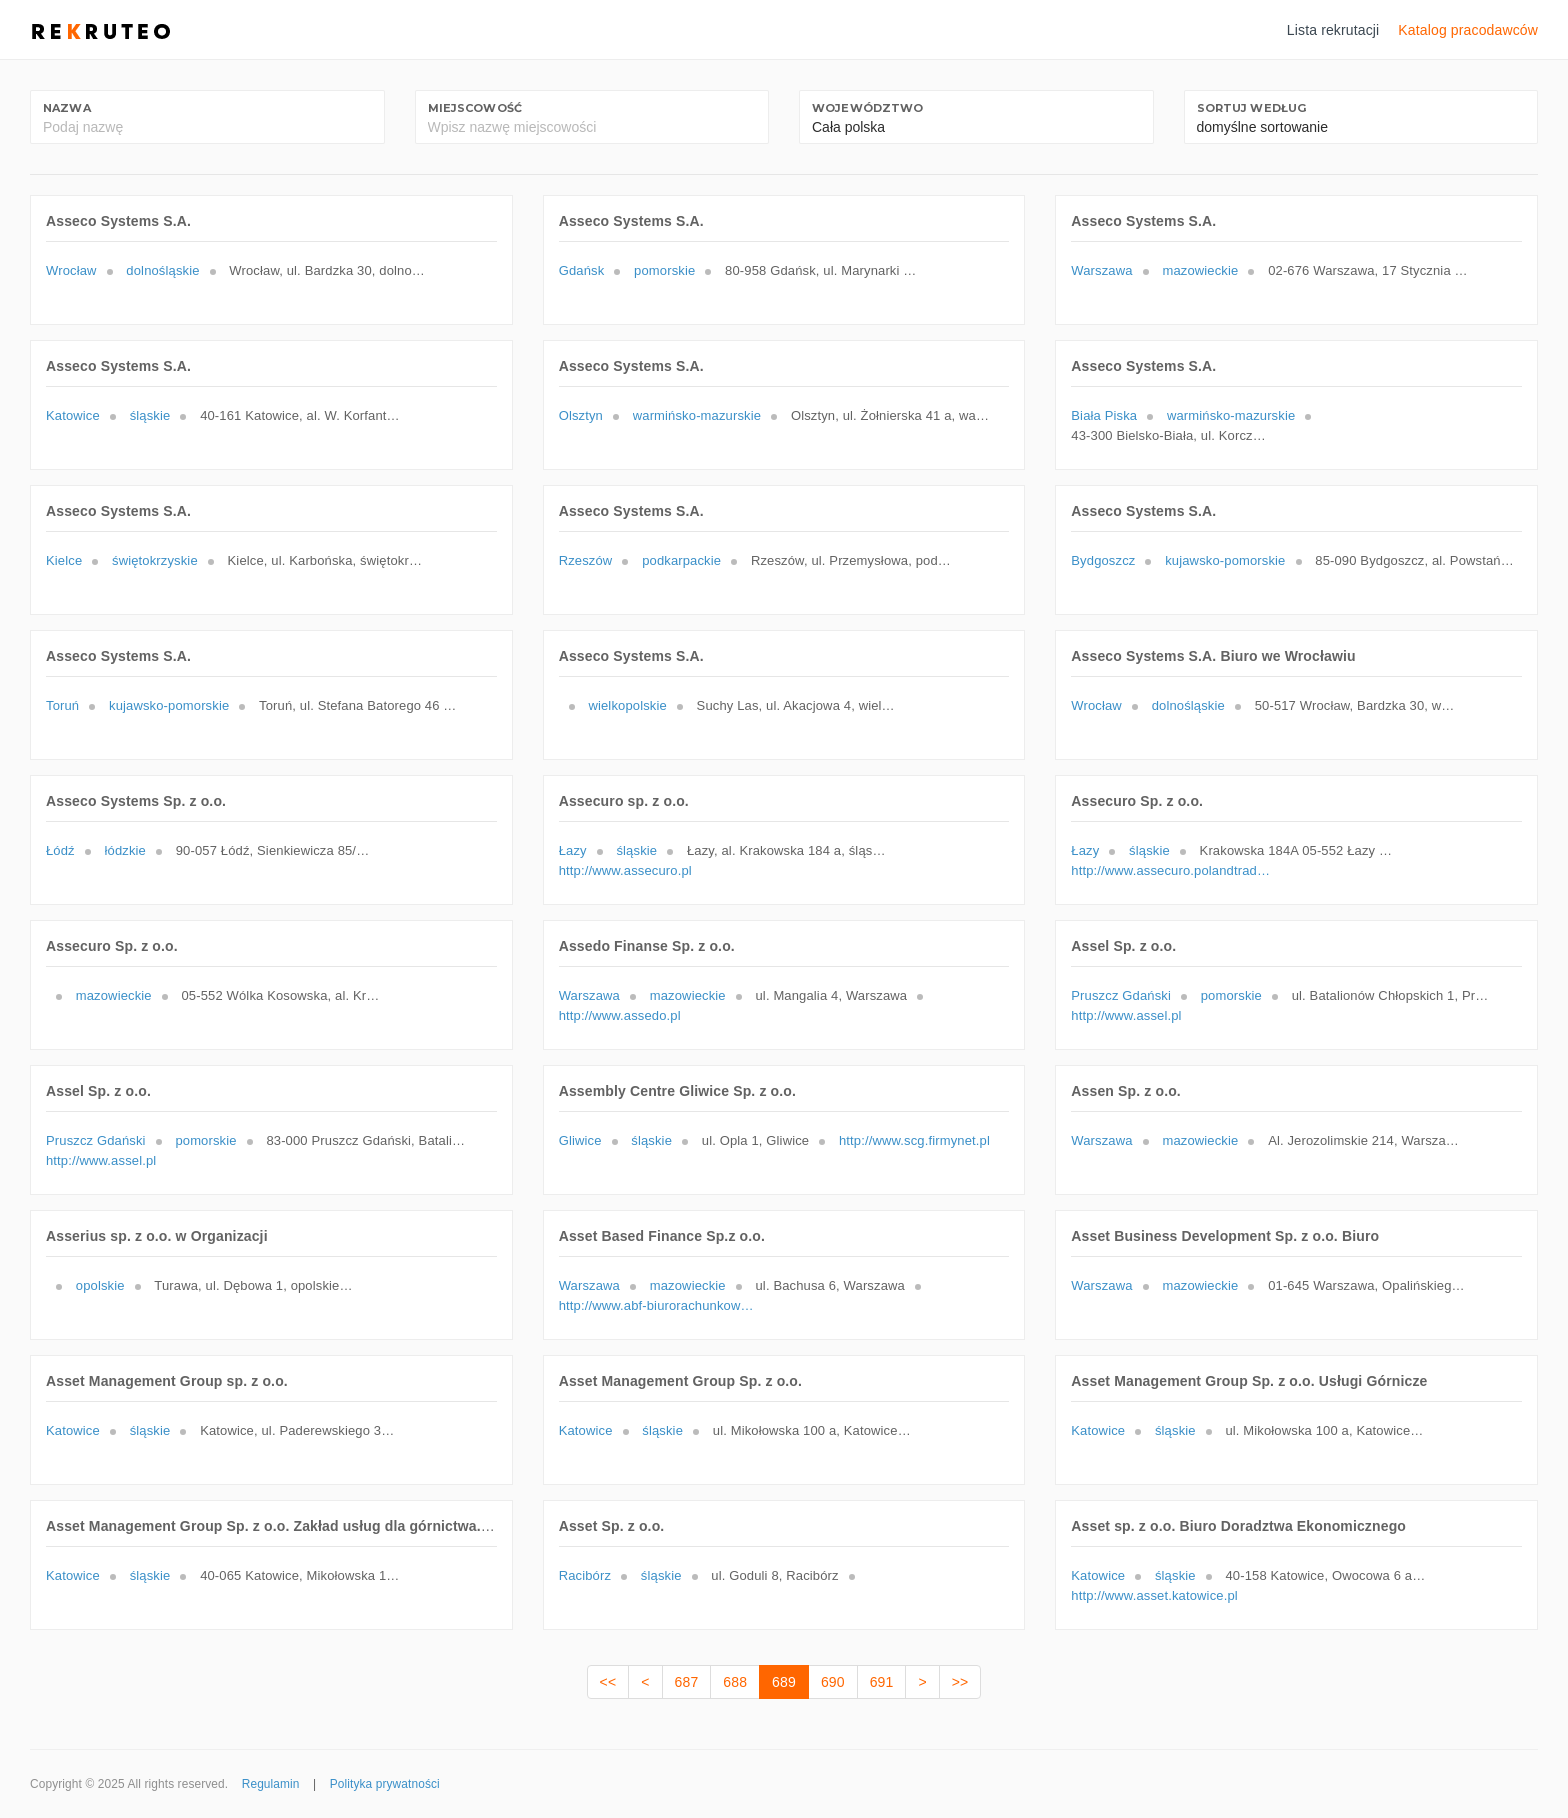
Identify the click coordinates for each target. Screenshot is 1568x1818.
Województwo (868, 108)
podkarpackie (681, 560)
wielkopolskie (627, 705)
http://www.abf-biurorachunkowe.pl (659, 1305)
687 (687, 1682)
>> (960, 1682)
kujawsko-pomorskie (1225, 560)
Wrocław (71, 270)
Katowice (73, 415)
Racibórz (585, 1575)
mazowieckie (1200, 270)
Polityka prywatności (385, 1784)
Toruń (62, 705)
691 (882, 1682)
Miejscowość (475, 108)
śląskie (150, 415)
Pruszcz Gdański (1121, 995)
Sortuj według (1252, 108)
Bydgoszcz (1103, 560)
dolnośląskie (162, 270)
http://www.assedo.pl (620, 1015)
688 (735, 1682)
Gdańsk (582, 270)
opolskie (100, 1285)
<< (608, 1682)
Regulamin (271, 1784)
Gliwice (580, 1140)
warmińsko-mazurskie (697, 415)
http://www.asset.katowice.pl (1154, 1595)
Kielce (64, 560)
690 (833, 1682)
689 (784, 1682)
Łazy (573, 850)
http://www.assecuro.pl (625, 870)
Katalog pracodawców (1468, 30)
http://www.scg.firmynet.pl (914, 1140)
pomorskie (664, 270)
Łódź (60, 850)
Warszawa (1101, 270)
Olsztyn (581, 415)
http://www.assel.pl (1126, 1015)
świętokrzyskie (155, 560)
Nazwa (67, 108)
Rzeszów (586, 560)
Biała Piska (1104, 415)
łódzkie (125, 850)
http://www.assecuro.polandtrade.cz (1171, 870)
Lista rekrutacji (1333, 30)
